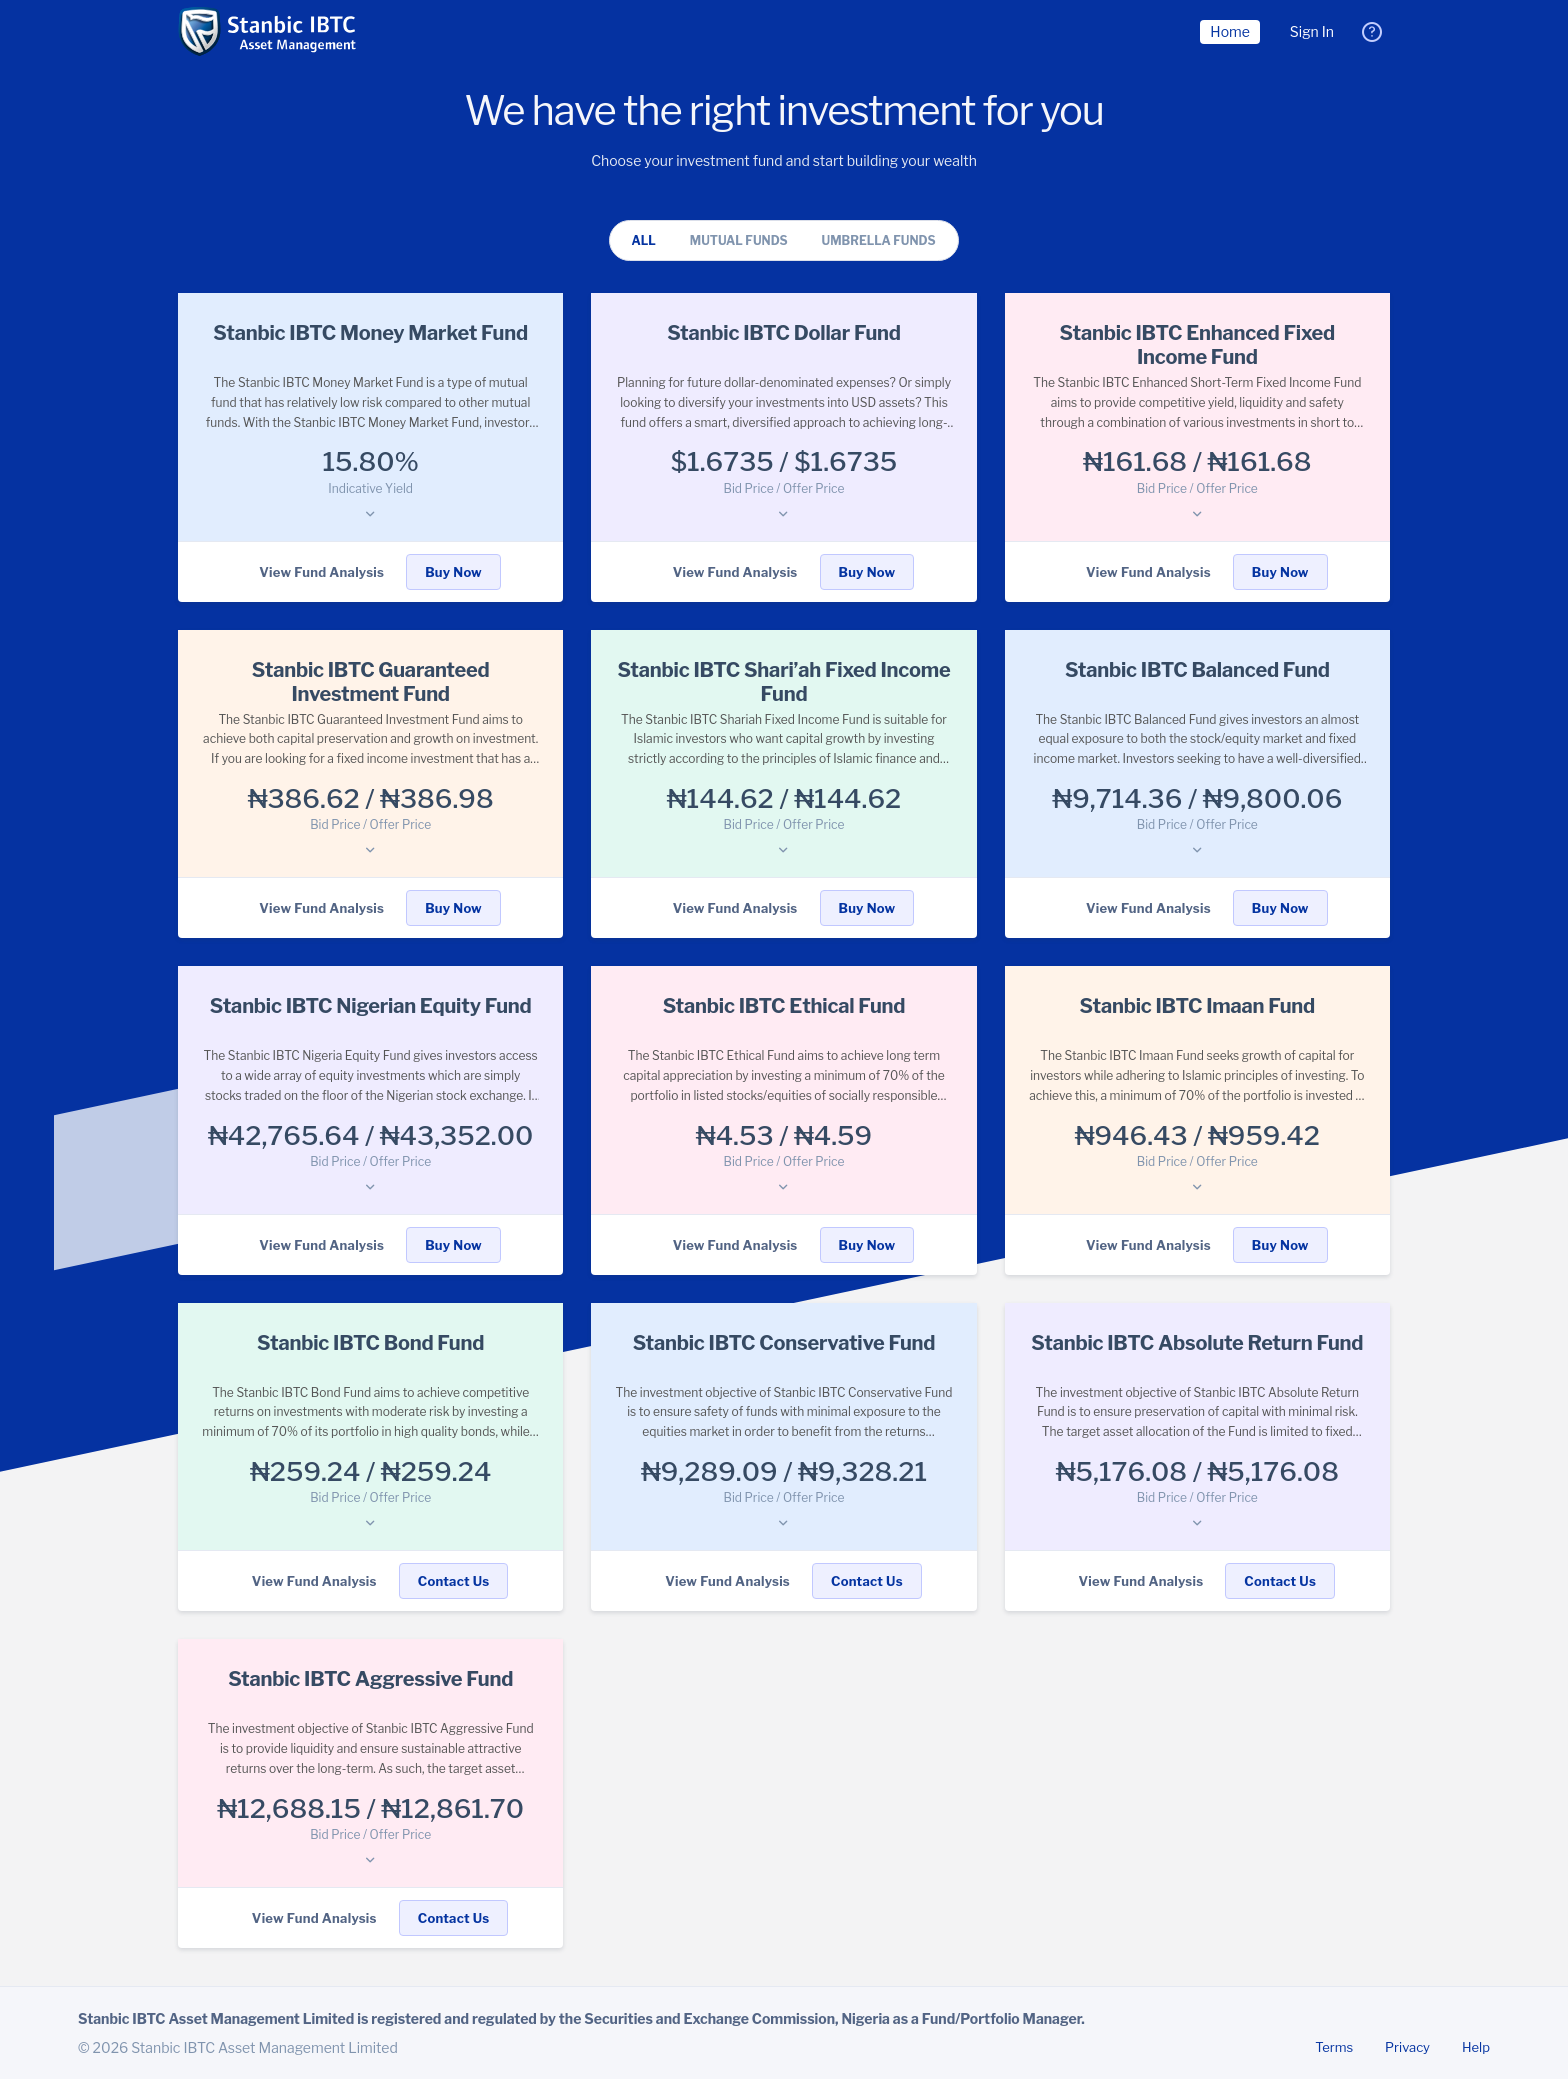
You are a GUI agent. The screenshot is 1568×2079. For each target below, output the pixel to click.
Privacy (1407, 2047)
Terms (1334, 2047)
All (643, 240)
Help (1476, 2047)
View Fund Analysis (321, 572)
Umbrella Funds (879, 240)
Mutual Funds (739, 240)
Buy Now (453, 572)
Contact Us (454, 1581)
